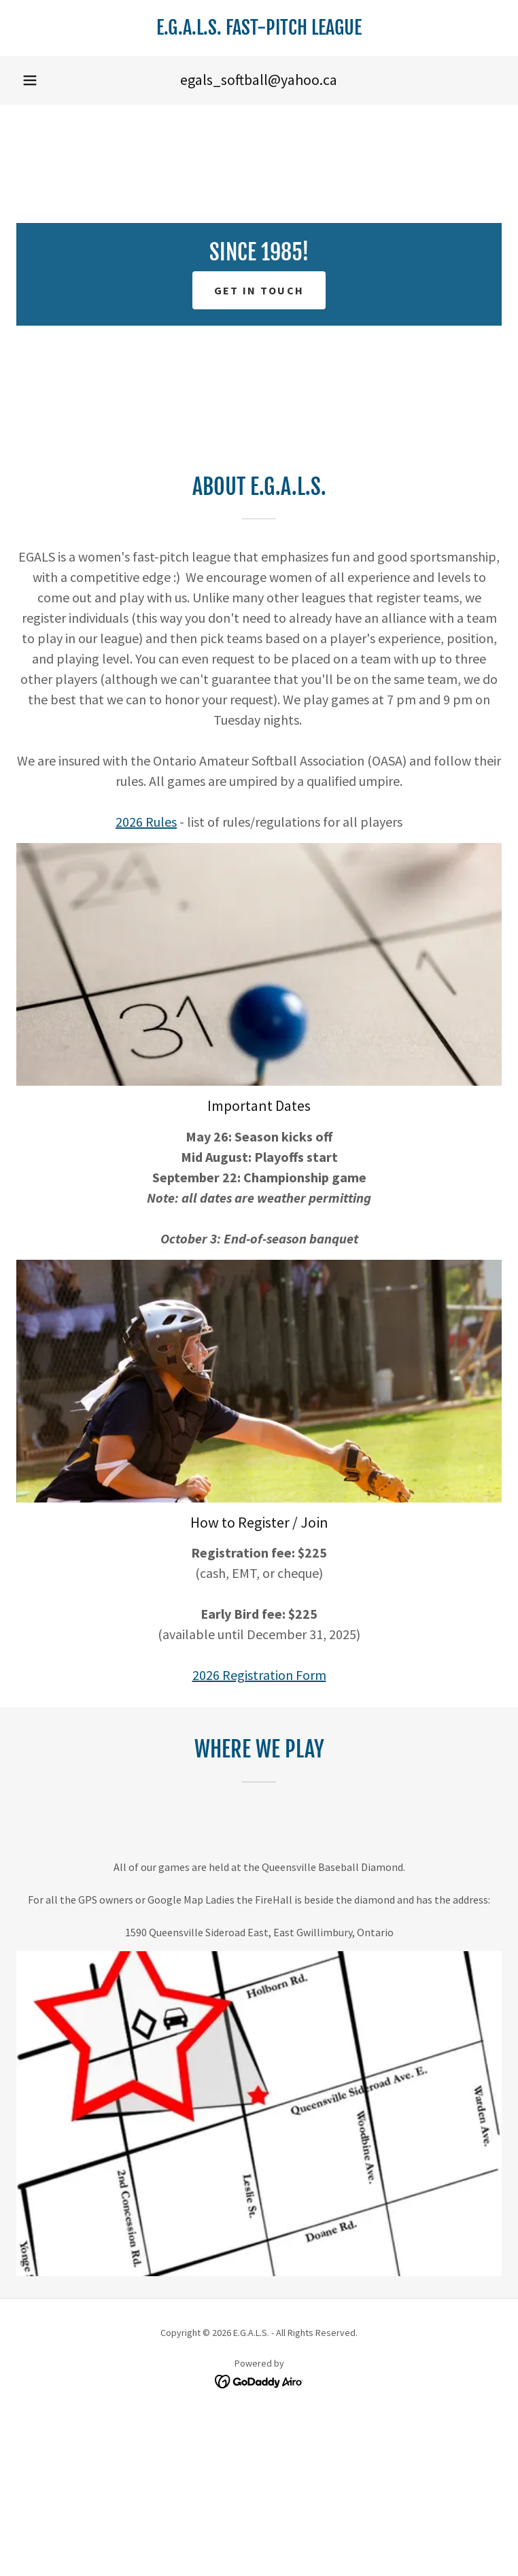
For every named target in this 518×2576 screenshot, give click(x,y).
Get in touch (259, 290)
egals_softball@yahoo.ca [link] (258, 79)
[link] (259, 27)
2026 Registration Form (259, 1674)
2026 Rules (146, 821)
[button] (30, 80)
